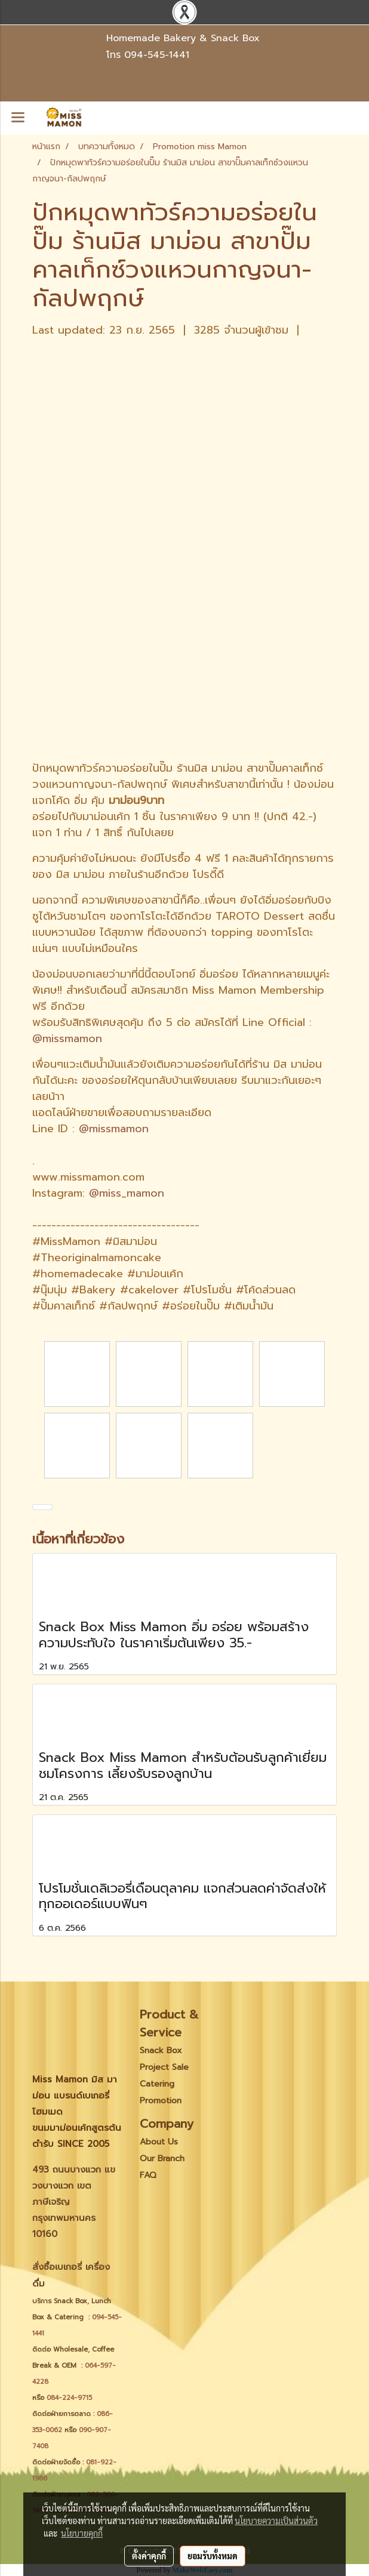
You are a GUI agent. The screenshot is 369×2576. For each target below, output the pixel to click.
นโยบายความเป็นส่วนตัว (276, 2520)
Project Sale (164, 2067)
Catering (157, 2084)
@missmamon (67, 1038)
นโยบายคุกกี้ (82, 2533)
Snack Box (161, 2050)
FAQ (148, 2175)
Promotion (161, 2100)
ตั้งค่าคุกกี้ (149, 2555)
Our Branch (162, 2158)
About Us (159, 2142)
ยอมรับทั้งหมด (212, 2555)
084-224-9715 (69, 2398)
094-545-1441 (156, 55)
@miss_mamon (126, 1193)
